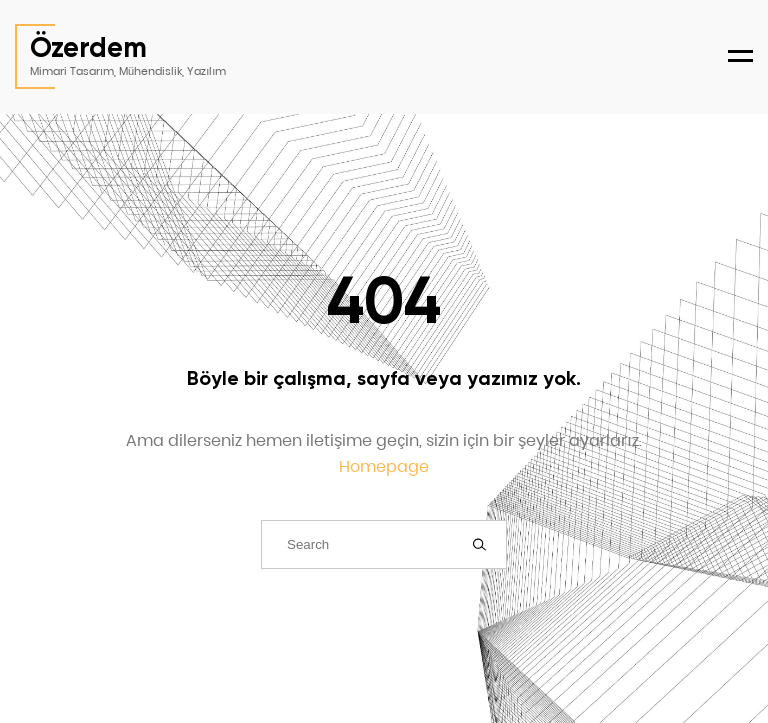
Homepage (384, 466)
